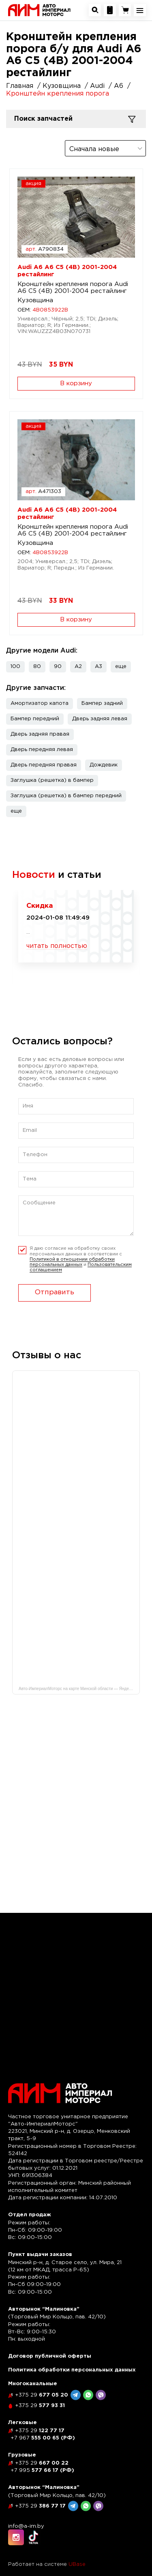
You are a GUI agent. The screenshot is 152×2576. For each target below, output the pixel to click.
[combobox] (105, 148)
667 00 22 (42, 2463)
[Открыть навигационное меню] (140, 10)
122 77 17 (39, 2431)
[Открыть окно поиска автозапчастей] (95, 10)
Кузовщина (35, 300)
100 (15, 666)
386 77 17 (40, 2506)
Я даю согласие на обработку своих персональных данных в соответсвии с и (81, 1259)
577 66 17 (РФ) (42, 2470)
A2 (78, 666)
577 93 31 (40, 2405)
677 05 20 (41, 2395)
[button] (121, 666)
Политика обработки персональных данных (72, 2370)
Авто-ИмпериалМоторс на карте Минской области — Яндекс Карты (79, 1688)
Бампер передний (35, 719)
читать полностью (56, 946)
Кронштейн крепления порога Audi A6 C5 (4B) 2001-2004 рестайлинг (72, 288)
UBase (77, 2564)
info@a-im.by (26, 2526)
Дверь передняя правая (44, 765)
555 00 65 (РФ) (43, 2438)
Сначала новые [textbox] (94, 149)
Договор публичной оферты (49, 2356)
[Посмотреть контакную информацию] (110, 10)
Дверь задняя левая (99, 719)
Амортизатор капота (40, 703)
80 (37, 666)
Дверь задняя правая (40, 734)
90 (58, 666)
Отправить (54, 1292)
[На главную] (39, 10)
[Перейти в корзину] (125, 10)
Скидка (39, 906)
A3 (98, 666)
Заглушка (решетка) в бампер (52, 780)
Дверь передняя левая (42, 749)
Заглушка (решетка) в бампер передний (66, 796)
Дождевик (104, 765)
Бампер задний (102, 703)
